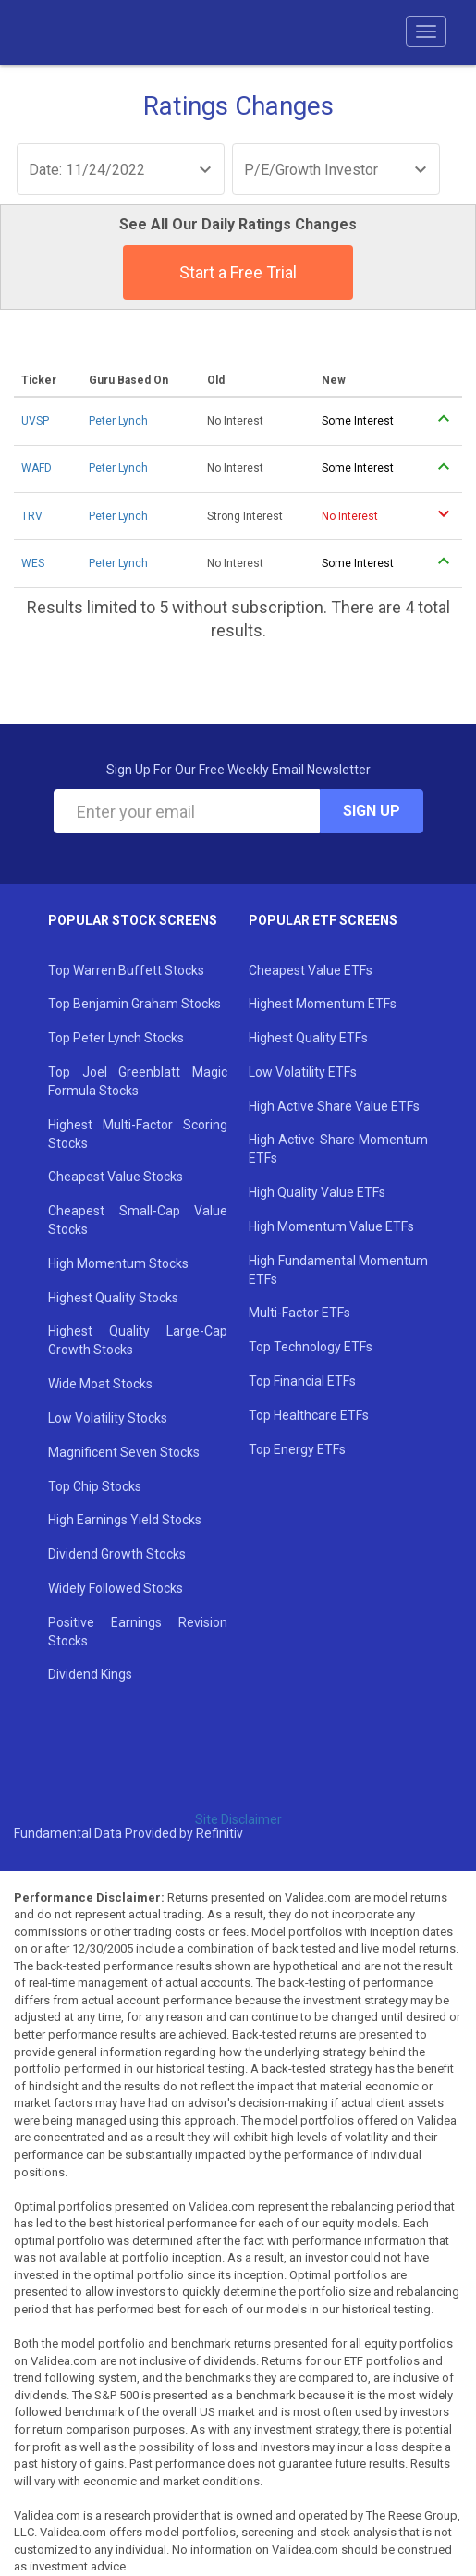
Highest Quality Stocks (113, 1297)
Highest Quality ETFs (308, 1037)
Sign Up (371, 811)
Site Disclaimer (238, 1819)
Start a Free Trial (238, 272)
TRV (32, 516)
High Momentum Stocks (118, 1263)
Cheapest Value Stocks (115, 1176)
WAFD (36, 468)
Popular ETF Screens (323, 920)
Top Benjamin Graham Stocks (134, 1003)
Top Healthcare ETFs (309, 1415)
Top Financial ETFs (302, 1381)
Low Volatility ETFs (303, 1072)
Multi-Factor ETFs (299, 1312)
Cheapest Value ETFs (310, 970)
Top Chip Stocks (94, 1486)
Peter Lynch (118, 420)
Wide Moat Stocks (100, 1383)
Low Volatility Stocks (107, 1418)
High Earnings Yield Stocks (124, 1519)
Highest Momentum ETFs (323, 1003)
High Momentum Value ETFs (331, 1226)
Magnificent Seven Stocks (124, 1452)
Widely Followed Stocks (115, 1588)
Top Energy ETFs (297, 1449)
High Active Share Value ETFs (334, 1106)
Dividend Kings (90, 1674)
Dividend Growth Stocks (117, 1554)
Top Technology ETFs (310, 1346)
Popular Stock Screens (132, 920)
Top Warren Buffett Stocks (126, 970)
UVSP (35, 420)
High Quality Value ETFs (317, 1192)
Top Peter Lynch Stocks (116, 1037)
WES (32, 563)
